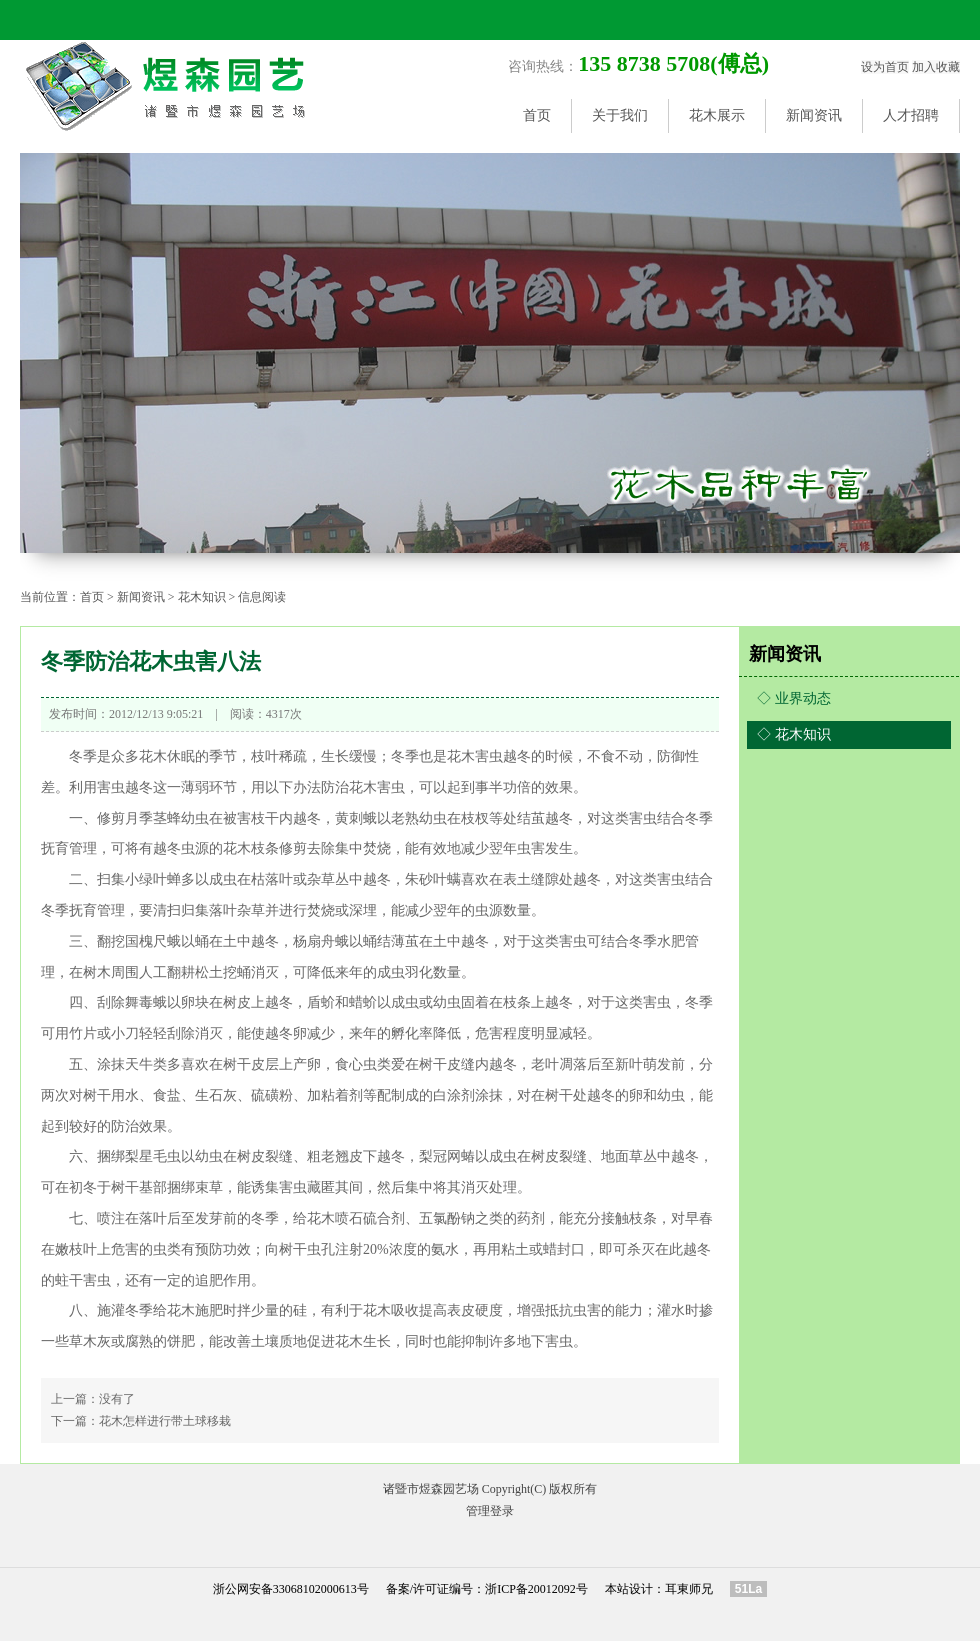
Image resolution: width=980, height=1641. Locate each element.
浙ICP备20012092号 (536, 1589)
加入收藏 (936, 67)
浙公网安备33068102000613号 (291, 1589)
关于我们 (620, 115)
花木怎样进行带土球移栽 (165, 1421)
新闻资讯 (814, 115)
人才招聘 (911, 115)
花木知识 (202, 597)
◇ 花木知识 (794, 734)
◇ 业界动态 (794, 698)
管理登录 (490, 1511)
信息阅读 (262, 597)
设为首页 (885, 67)
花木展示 (717, 115)
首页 (537, 115)
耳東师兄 (689, 1589)
